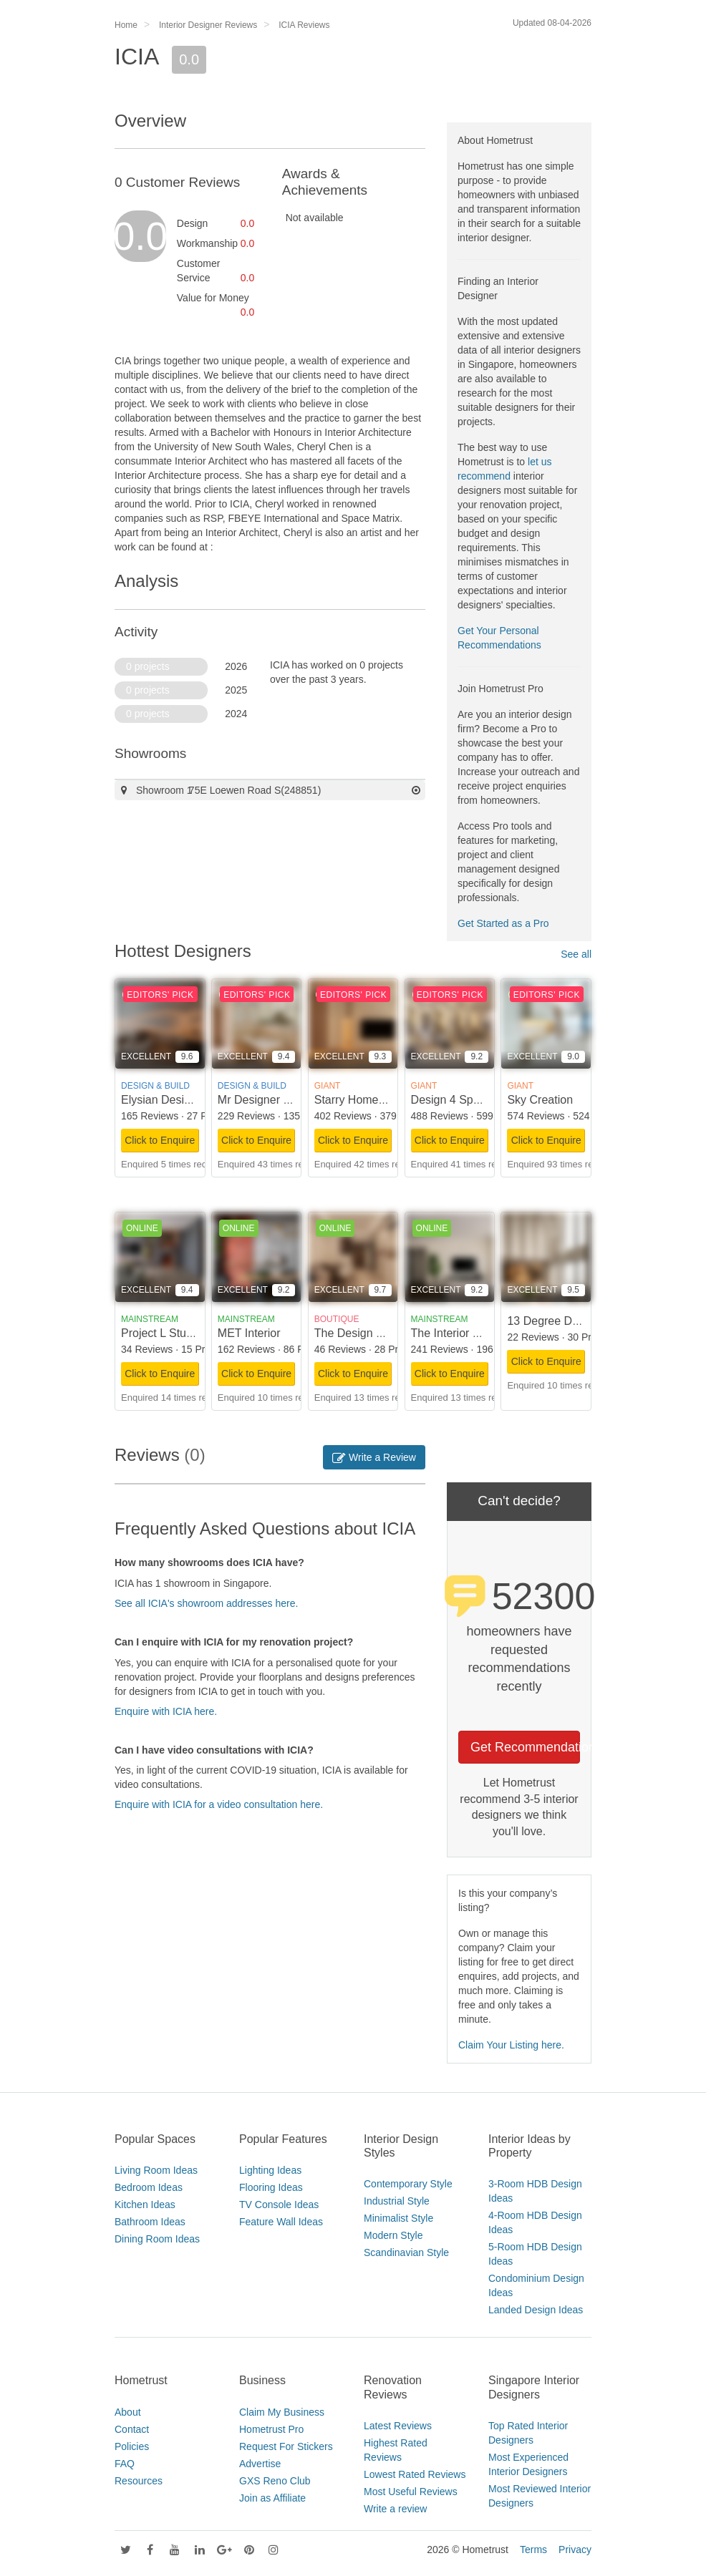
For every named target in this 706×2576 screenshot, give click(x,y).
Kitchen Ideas (145, 2204)
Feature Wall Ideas (281, 2221)
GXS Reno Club (275, 2481)
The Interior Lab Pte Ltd (471, 1333)
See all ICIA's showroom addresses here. (206, 1603)
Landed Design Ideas (535, 2309)
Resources (139, 2481)
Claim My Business (281, 2412)
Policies (132, 2446)
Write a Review (374, 1457)
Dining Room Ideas (157, 2239)
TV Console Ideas (279, 2204)
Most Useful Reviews (411, 2491)
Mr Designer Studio (267, 1100)
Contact (132, 2429)
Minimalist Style (398, 2218)
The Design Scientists (369, 1333)
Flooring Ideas (271, 2187)
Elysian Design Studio (177, 1100)
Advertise (260, 2463)
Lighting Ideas (270, 2170)
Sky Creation (540, 1100)
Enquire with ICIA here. (166, 1711)
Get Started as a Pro (503, 923)
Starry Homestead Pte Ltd (380, 1100)
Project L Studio (161, 1333)
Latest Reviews (398, 2425)
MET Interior (249, 1333)
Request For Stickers (286, 2446)
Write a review (395, 2508)
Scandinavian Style (406, 2252)
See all (576, 954)
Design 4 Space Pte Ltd (471, 1100)
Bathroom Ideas (150, 2221)
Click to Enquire (160, 1140)
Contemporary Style (408, 2183)
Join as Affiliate (272, 2498)
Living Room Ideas (156, 2170)
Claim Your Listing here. (511, 2045)
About (128, 2412)
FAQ (125, 2463)
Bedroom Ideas (149, 2187)
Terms (533, 2549)
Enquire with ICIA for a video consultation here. (219, 1804)
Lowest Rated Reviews (414, 2474)
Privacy (574, 2549)
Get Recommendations (525, 1747)
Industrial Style (397, 2201)
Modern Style (393, 2235)
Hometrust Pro (271, 2429)
